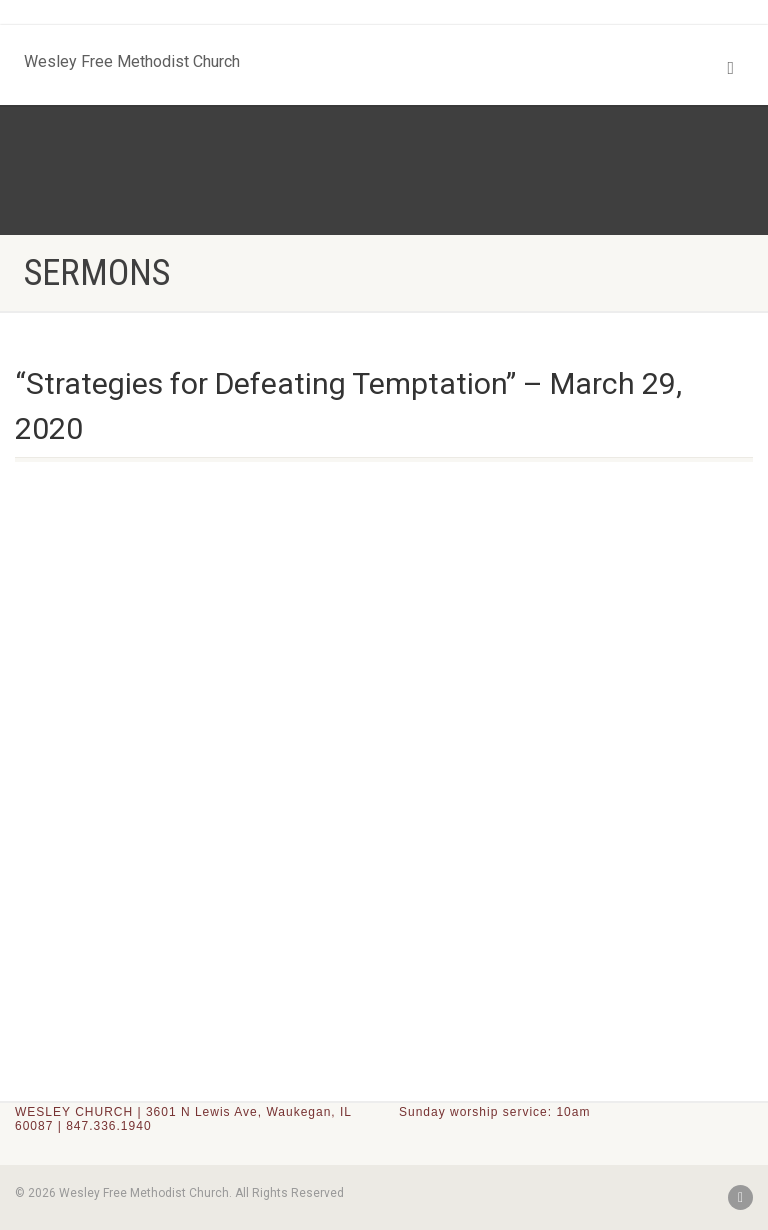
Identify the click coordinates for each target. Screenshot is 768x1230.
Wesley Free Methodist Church (132, 57)
